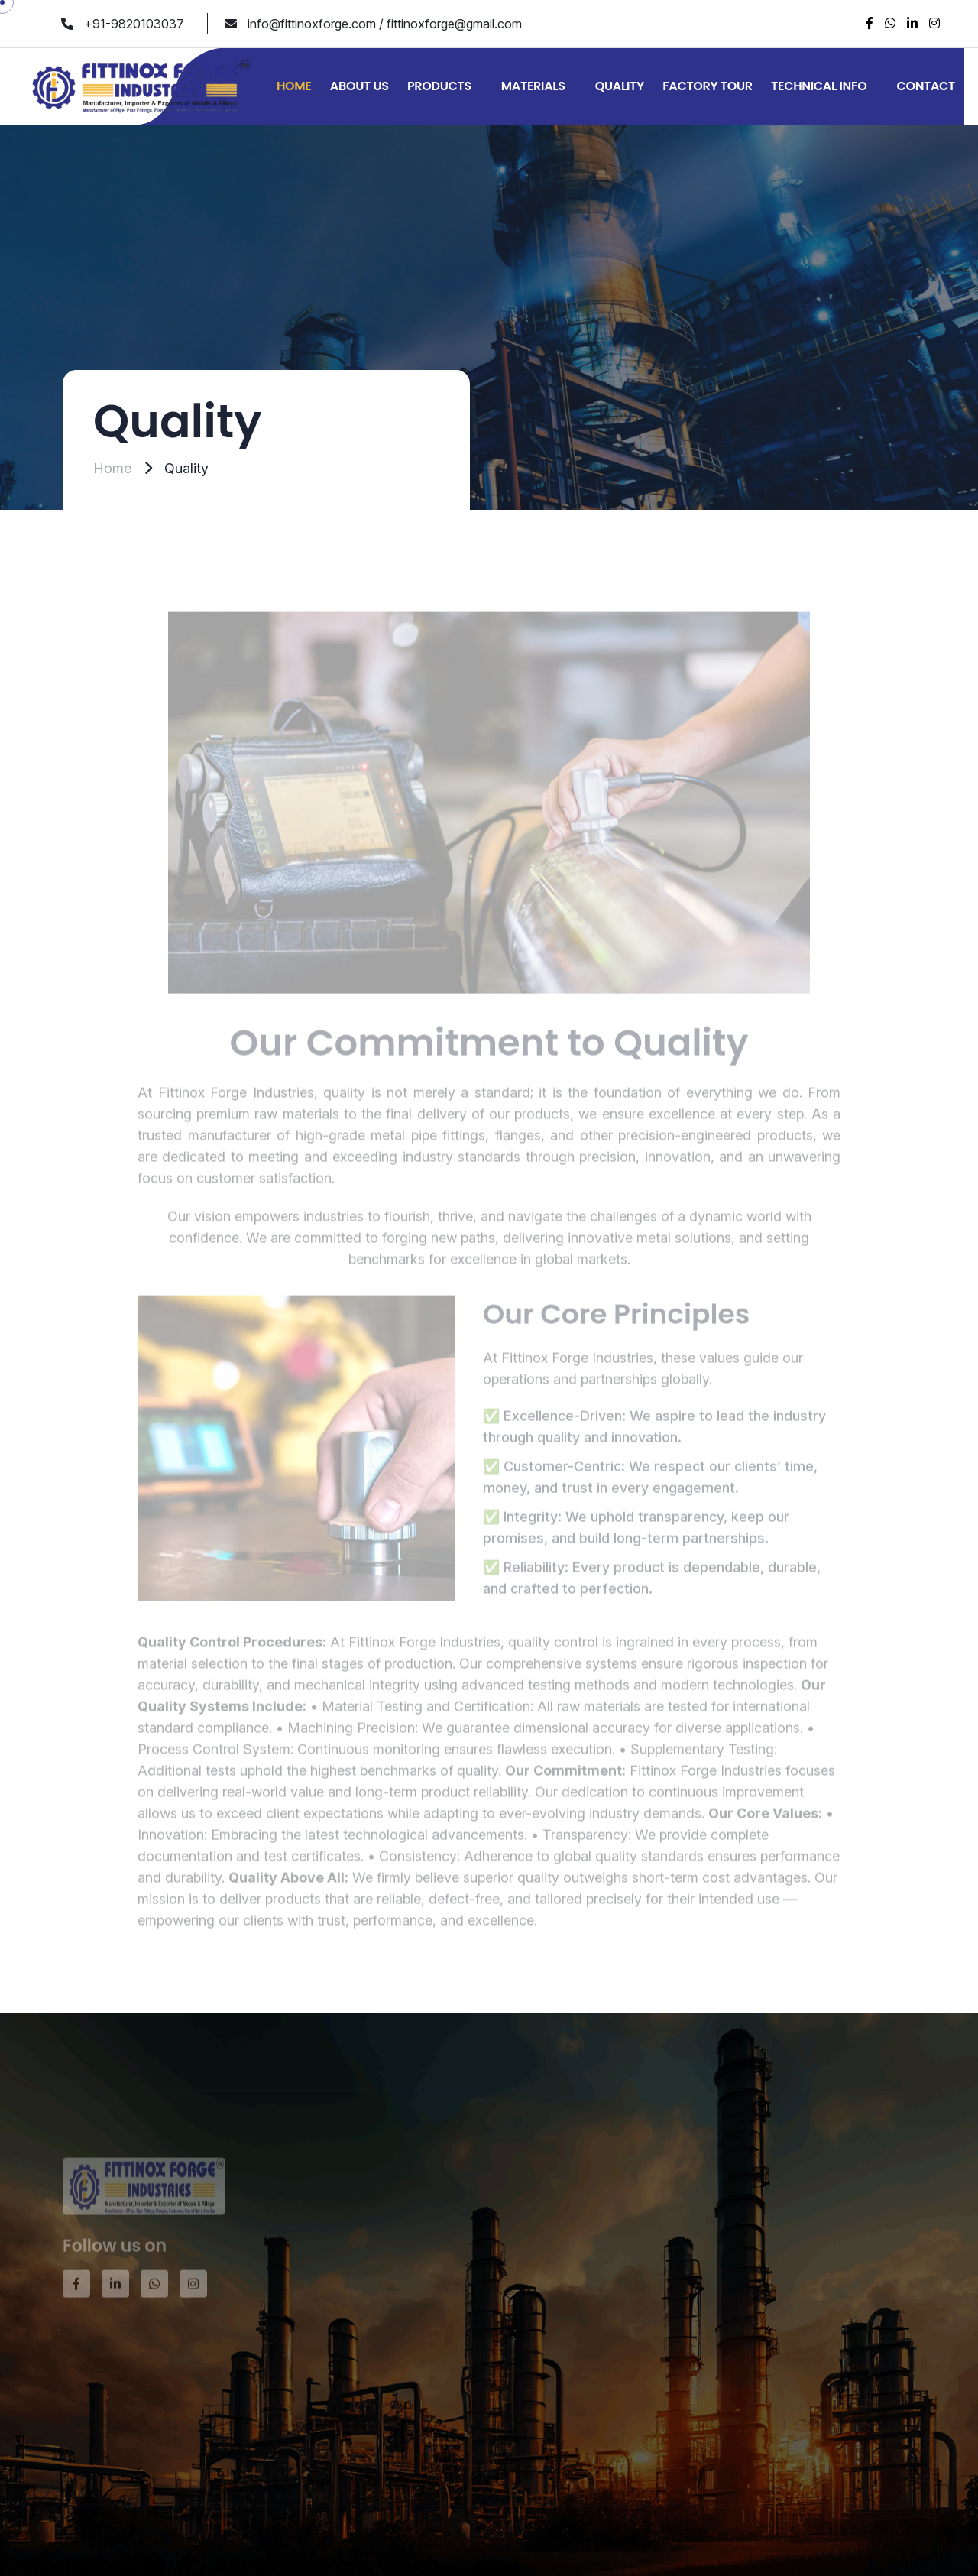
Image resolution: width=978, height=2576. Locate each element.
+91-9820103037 (134, 23)
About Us (359, 86)
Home (294, 86)
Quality (619, 86)
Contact (925, 86)
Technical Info (818, 86)
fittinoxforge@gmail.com (454, 23)
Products (439, 86)
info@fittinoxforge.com (312, 23)
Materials (533, 86)
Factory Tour (707, 86)
